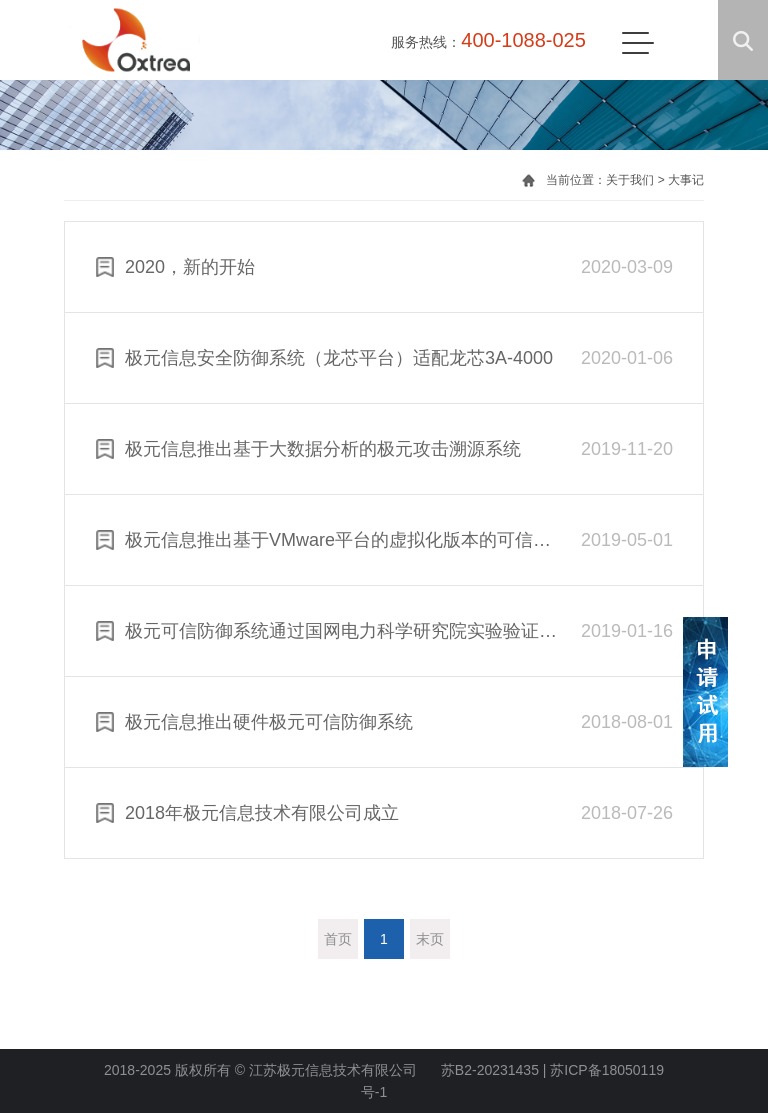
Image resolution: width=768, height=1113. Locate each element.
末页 (430, 939)
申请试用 (705, 692)
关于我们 (630, 180)
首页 (338, 939)
